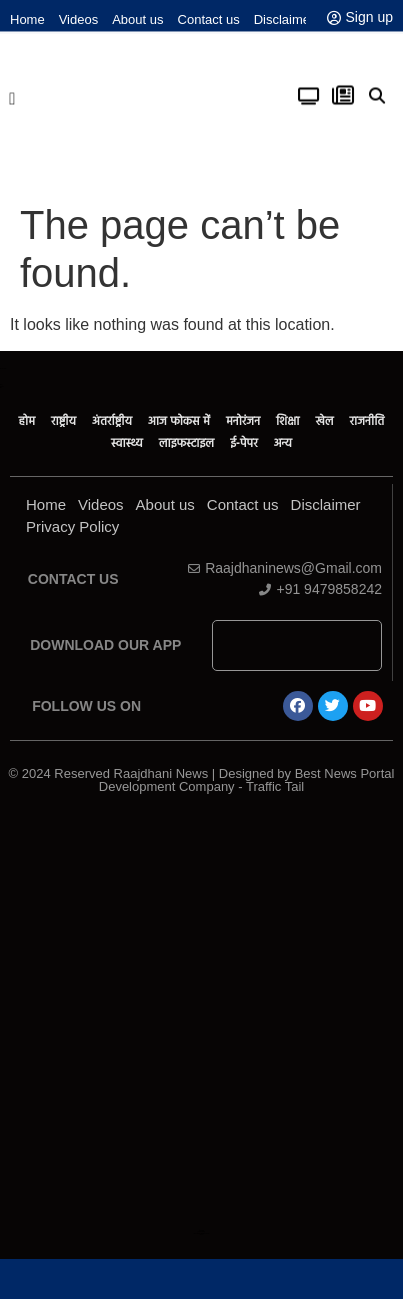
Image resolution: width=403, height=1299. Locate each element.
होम (27, 421)
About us (137, 19)
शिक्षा (287, 421)
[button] (12, 95)
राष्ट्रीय (63, 421)
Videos (79, 19)
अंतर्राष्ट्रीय (112, 421)
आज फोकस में (179, 421)
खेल (324, 421)
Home (27, 19)
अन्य (283, 443)
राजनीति (367, 421)
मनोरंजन (243, 421)
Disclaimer (284, 19)
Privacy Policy (72, 526)
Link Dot (202, 1234)
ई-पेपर (244, 443)
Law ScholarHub (201, 1231)
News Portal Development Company (201, 1233)
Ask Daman (201, 1230)
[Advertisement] (200, 1020)
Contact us (209, 19)
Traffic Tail (275, 786)
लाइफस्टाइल (186, 443)
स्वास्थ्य (127, 443)
